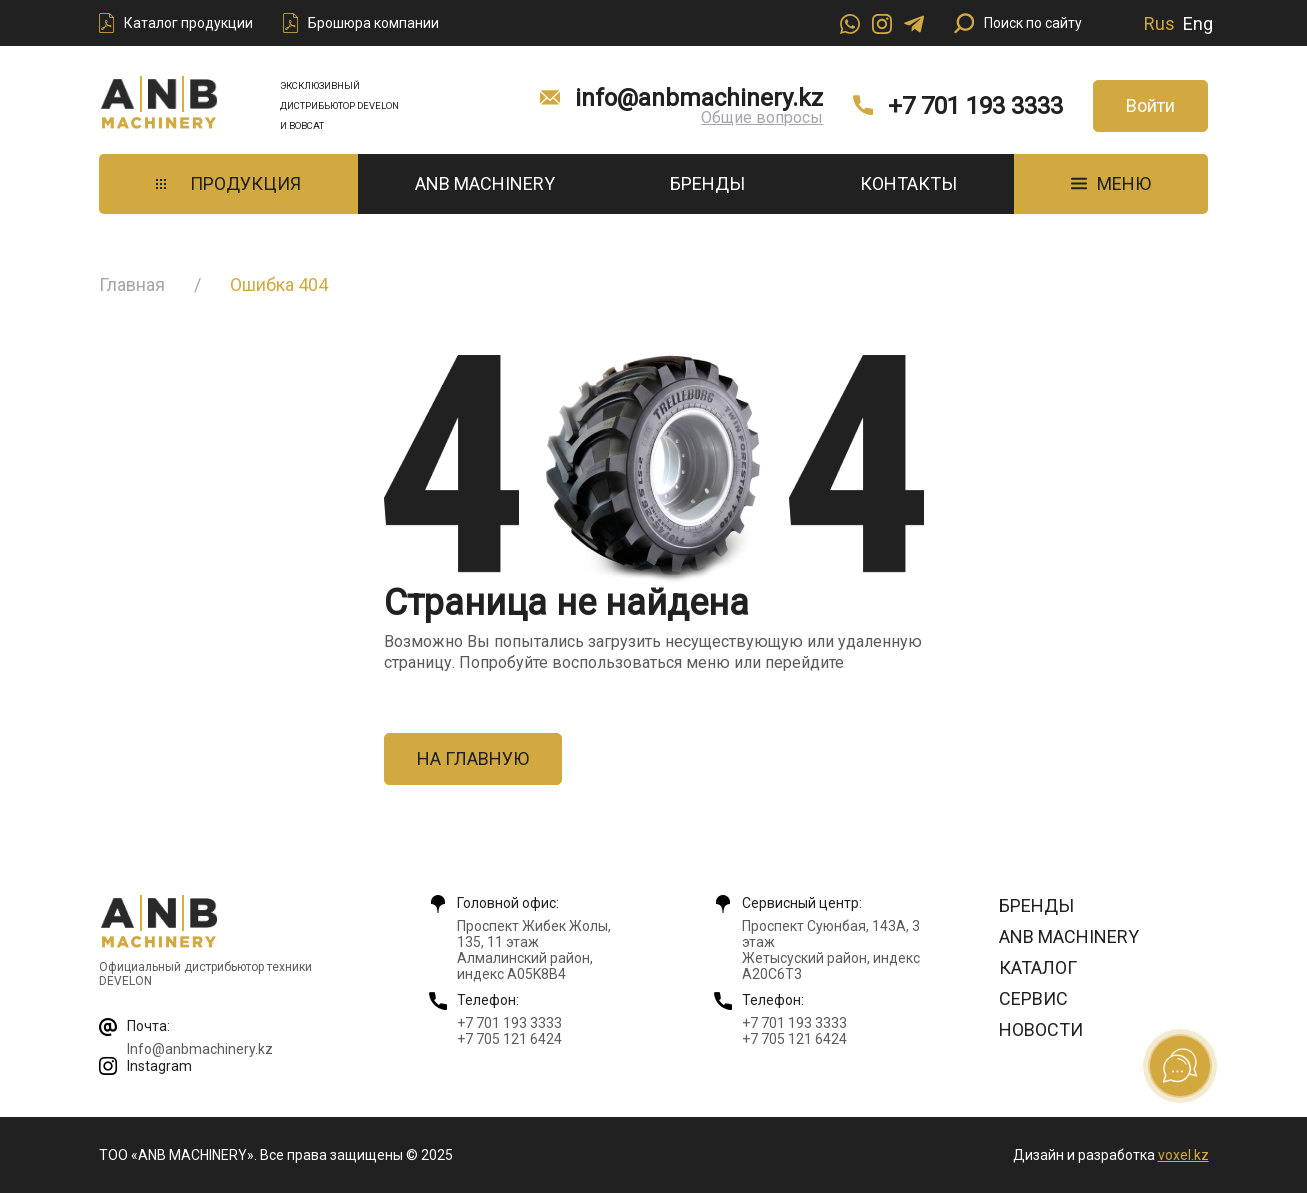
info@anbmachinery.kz (699, 98)
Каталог (1038, 967)
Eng (1198, 23)
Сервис (1033, 998)
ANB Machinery (485, 183)
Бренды (707, 183)
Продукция (228, 183)
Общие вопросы (762, 117)
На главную (473, 758)
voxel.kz (1183, 1155)
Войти (1150, 105)
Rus (1159, 23)
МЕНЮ (1111, 183)
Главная (132, 284)
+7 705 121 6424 (509, 1039)
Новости (1041, 1029)
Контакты (908, 183)
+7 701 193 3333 (975, 106)
